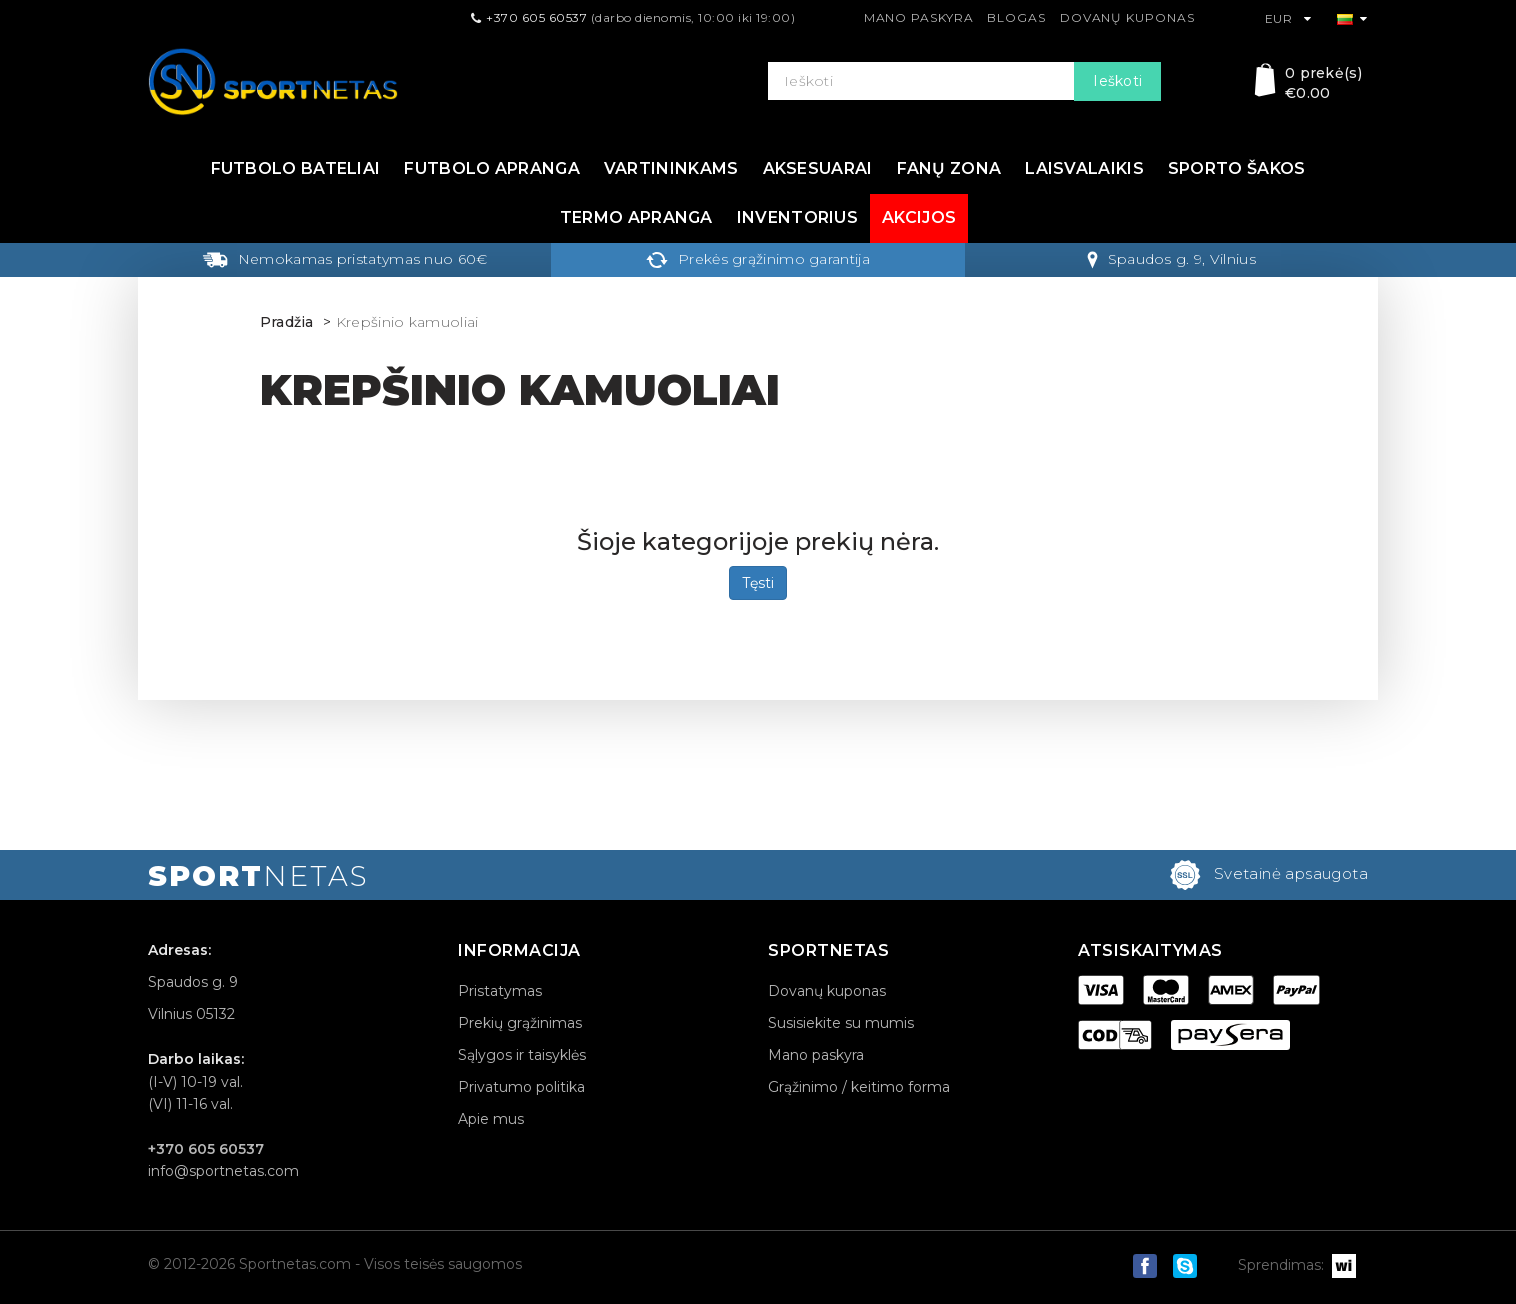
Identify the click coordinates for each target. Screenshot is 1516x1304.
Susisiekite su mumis (841, 1023)
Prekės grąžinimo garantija (758, 259)
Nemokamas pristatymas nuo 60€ (345, 259)
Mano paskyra (919, 17)
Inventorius (797, 217)
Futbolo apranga (492, 168)
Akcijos (919, 217)
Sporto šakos (1237, 168)
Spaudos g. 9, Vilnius (1171, 259)
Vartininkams (671, 168)
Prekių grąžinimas (520, 1023)
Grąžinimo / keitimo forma (859, 1087)
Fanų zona (949, 168)
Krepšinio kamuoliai (407, 322)
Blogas (1016, 17)
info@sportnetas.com (223, 1171)
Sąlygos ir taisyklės (522, 1055)
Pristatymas (500, 991)
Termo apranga (636, 217)
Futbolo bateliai (296, 168)
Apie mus (491, 1119)
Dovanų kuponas (1127, 17)
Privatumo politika (521, 1087)
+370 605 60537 (536, 17)
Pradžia (287, 322)
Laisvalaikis (1084, 168)
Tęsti (758, 583)
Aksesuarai (818, 168)
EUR (1288, 18)
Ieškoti (1117, 81)
